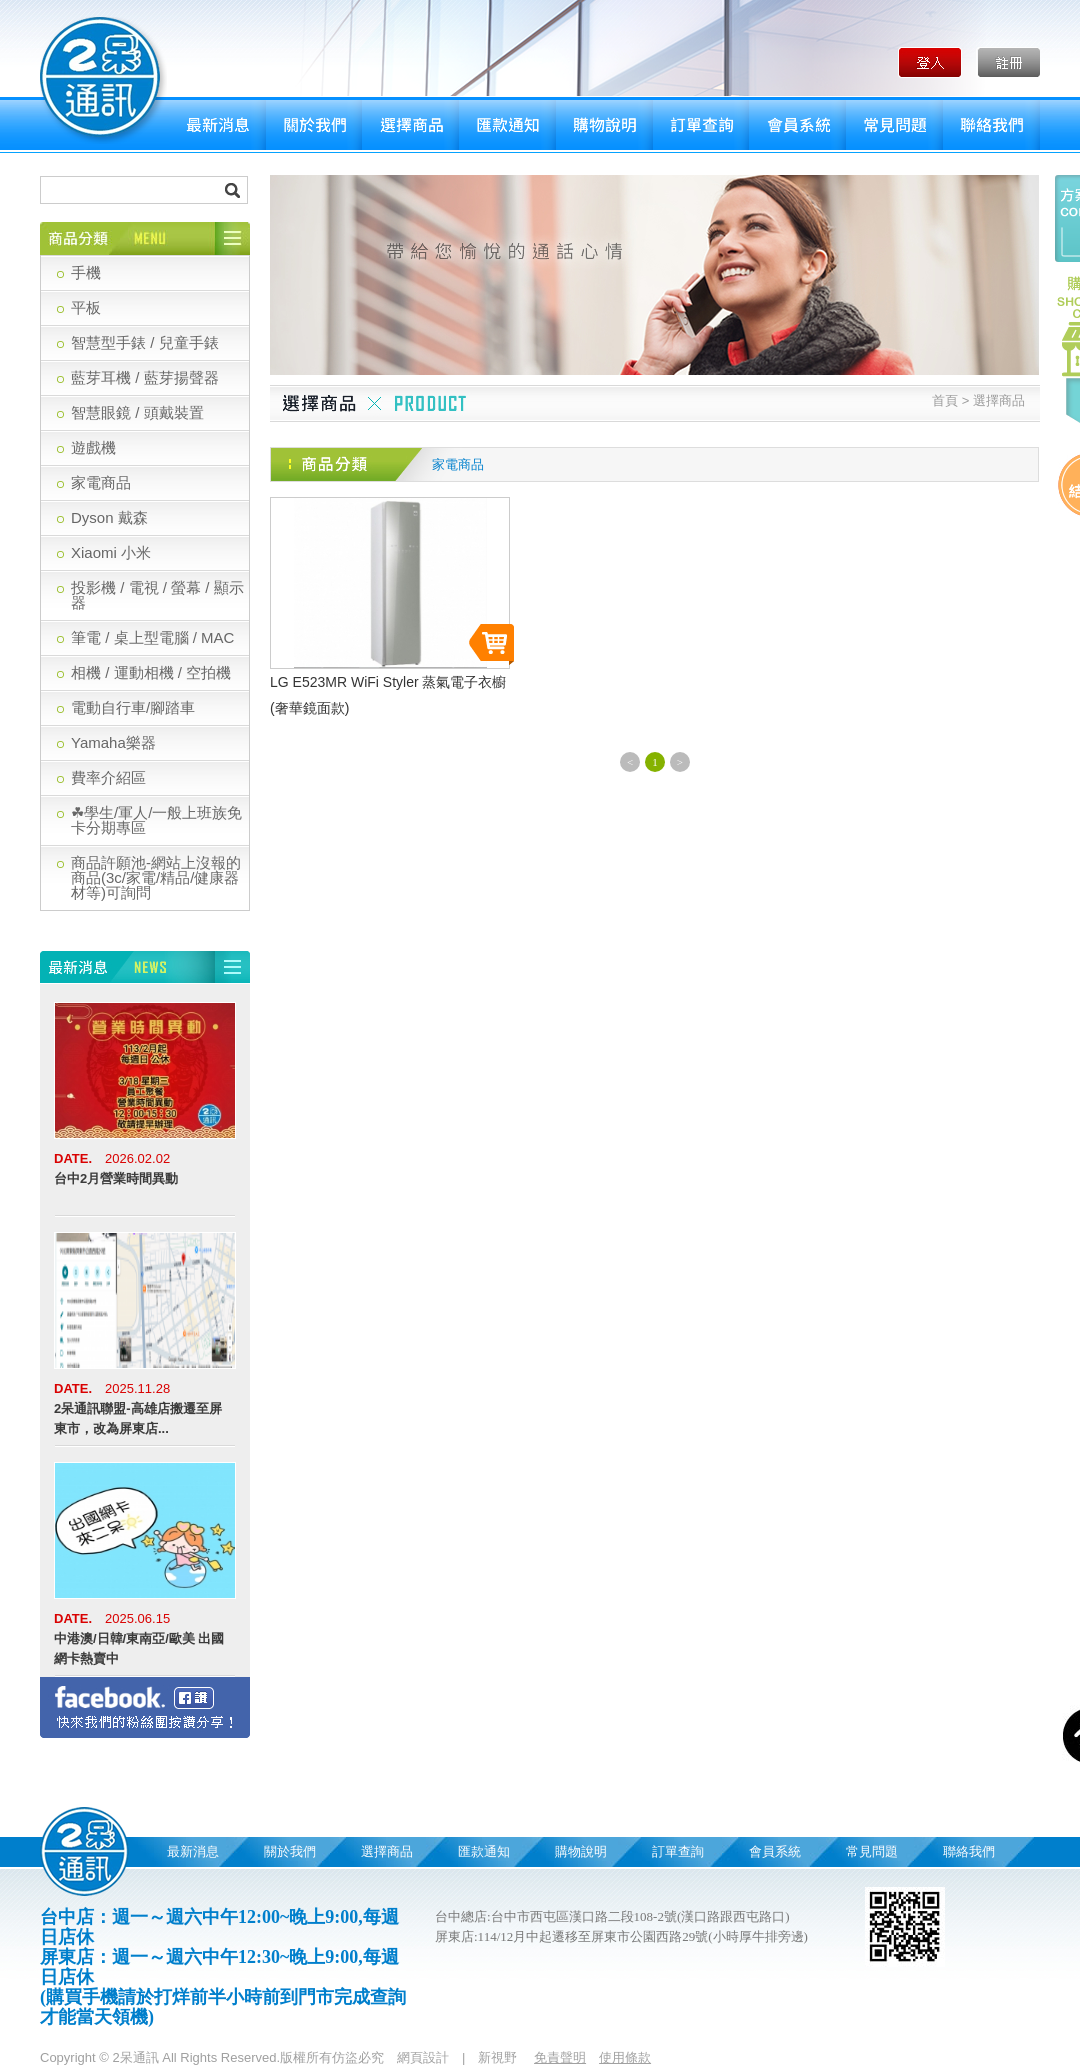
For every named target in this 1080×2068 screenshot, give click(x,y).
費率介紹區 (108, 777)
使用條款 (625, 2057)
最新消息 (217, 125)
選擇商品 (410, 125)
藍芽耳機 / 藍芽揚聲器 (145, 377)
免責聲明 (560, 2057)
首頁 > (950, 400)
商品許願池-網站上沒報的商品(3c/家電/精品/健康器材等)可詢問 (156, 877)
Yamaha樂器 (113, 742)
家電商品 (101, 482)
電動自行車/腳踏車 (133, 707)
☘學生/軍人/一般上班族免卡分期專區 (156, 820)
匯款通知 (507, 125)
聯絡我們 (991, 125)
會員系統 (797, 125)
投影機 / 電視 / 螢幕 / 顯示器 (157, 595)
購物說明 (604, 125)
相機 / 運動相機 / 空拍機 (151, 672)
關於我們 (314, 125)
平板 (86, 307)
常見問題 (894, 125)
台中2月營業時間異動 (116, 1178)
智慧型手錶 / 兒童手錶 (145, 342)
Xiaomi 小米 (111, 552)
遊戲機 (93, 447)
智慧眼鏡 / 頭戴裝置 (137, 412)
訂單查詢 (701, 125)
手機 (86, 272)
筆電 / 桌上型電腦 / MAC (152, 637)
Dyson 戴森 (109, 517)
